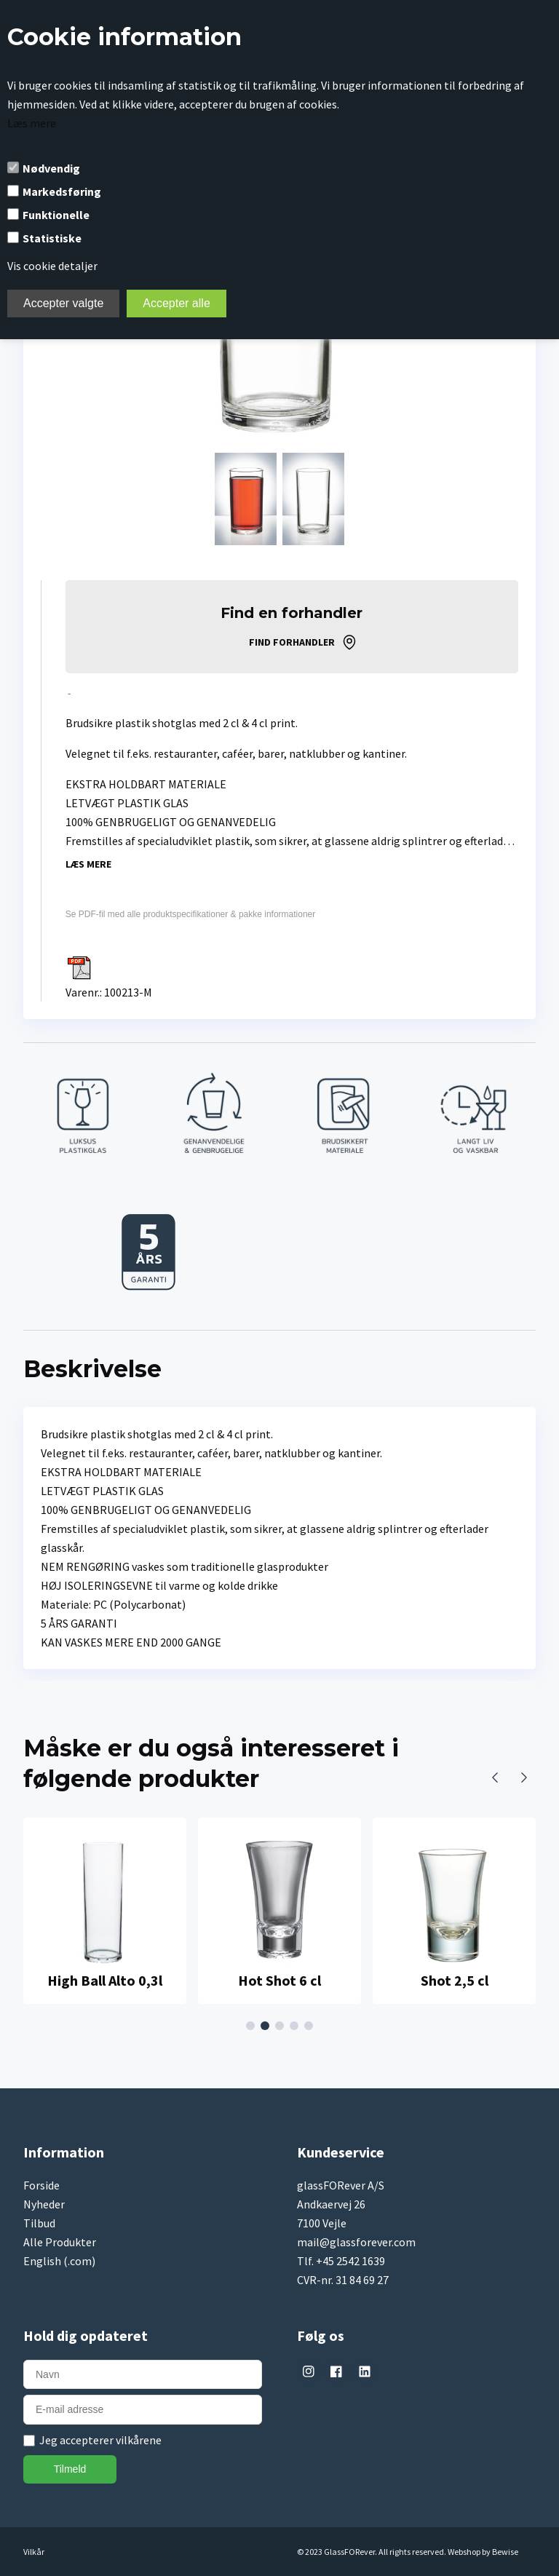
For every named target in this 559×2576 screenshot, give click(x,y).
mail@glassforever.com (356, 2242)
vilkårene (139, 2440)
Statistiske (52, 238)
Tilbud (39, 2223)
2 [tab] (267, 2026)
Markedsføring (62, 191)
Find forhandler (292, 642)
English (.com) (59, 2261)
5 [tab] (311, 2026)
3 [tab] (282, 2026)
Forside (41, 2185)
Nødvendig (51, 168)
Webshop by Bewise (483, 2551)
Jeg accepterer (100, 2440)
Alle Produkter (59, 2242)
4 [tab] (296, 2026)
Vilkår (33, 2551)
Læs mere (31, 123)
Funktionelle (56, 214)
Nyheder (44, 2204)
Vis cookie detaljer (52, 265)
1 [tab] (252, 2026)
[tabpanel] (104, 1911)
